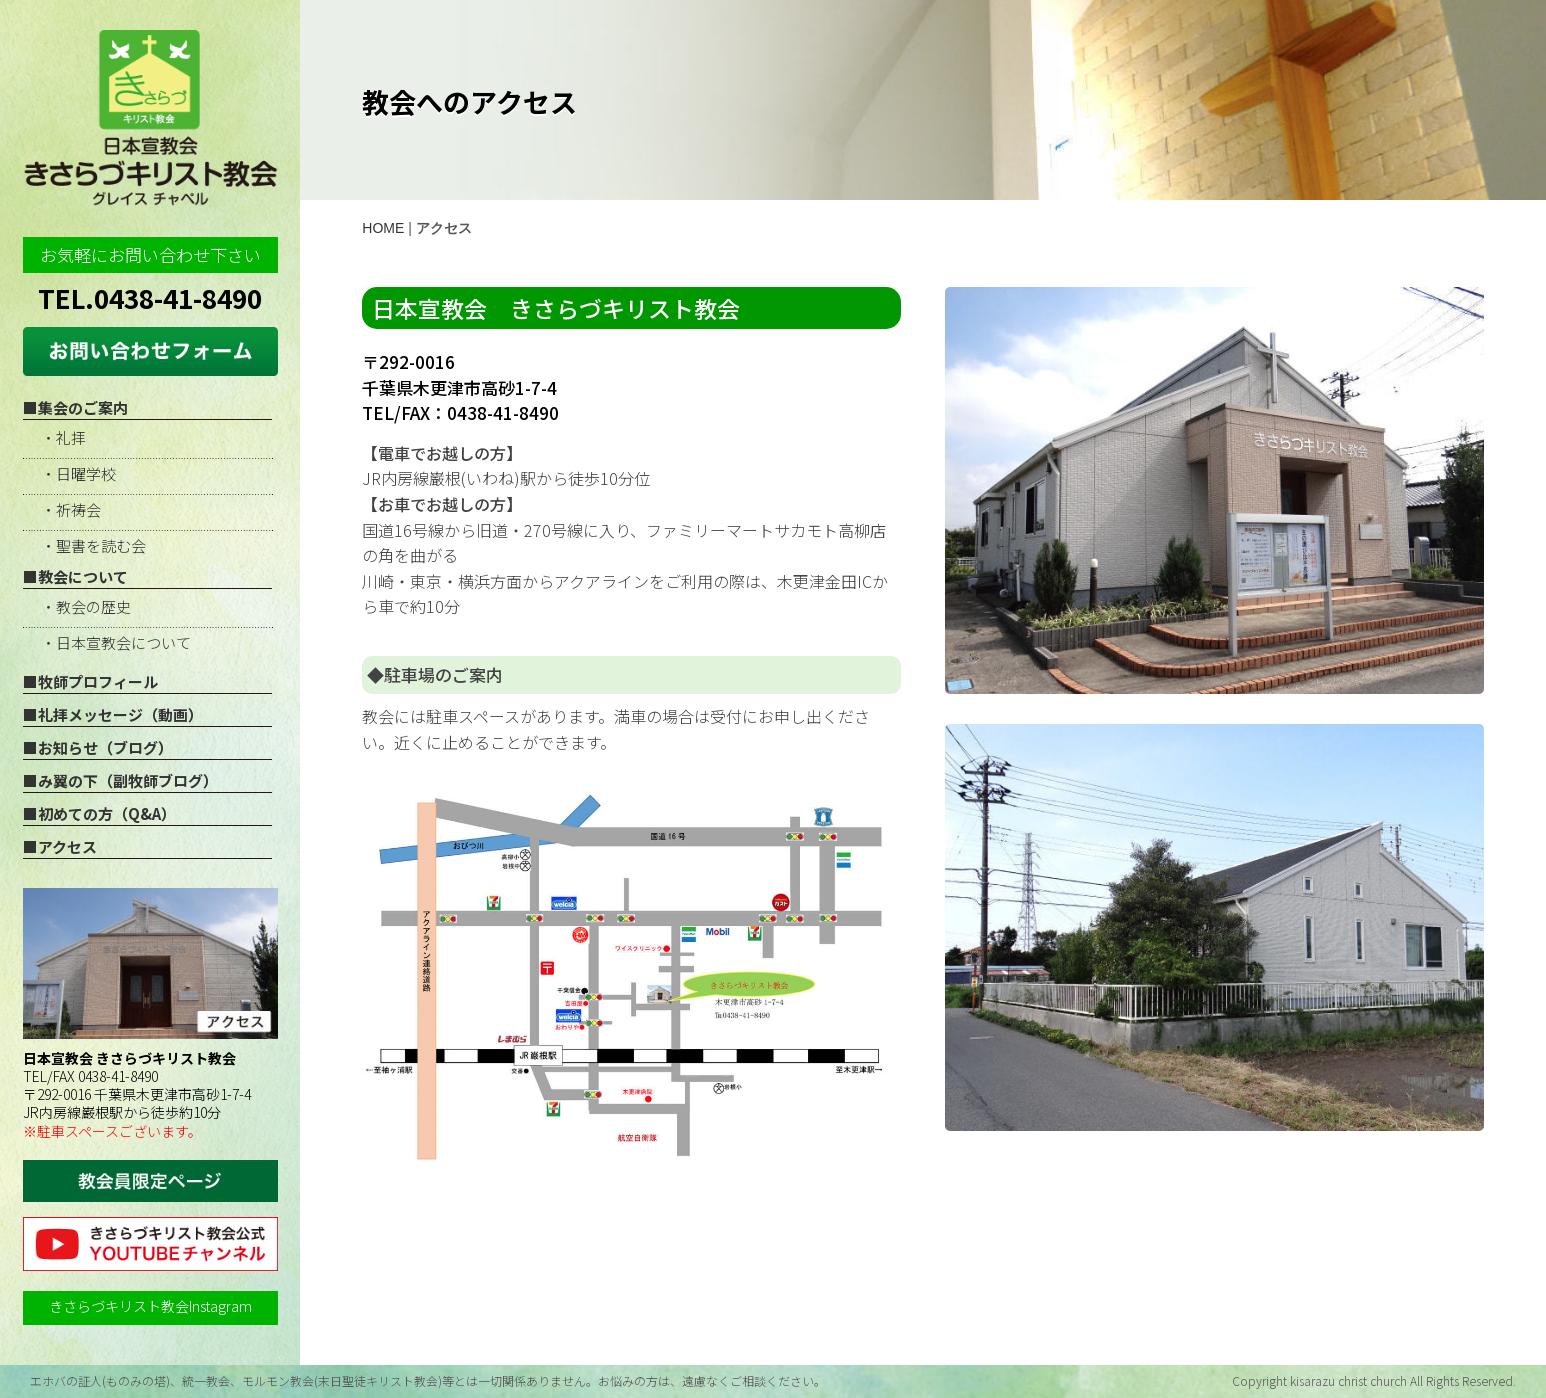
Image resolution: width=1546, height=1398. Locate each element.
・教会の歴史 (86, 606)
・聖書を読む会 (93, 545)
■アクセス (60, 846)
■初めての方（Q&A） (99, 813)
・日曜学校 (78, 473)
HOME (383, 228)
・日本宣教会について (116, 642)
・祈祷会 (71, 509)
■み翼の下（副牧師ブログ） (120, 780)
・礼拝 (63, 437)
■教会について (75, 576)
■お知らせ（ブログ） (98, 747)
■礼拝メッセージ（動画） (113, 714)
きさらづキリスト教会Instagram (150, 1306)
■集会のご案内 (75, 407)
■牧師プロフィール (90, 681)
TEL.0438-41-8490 (150, 297)
